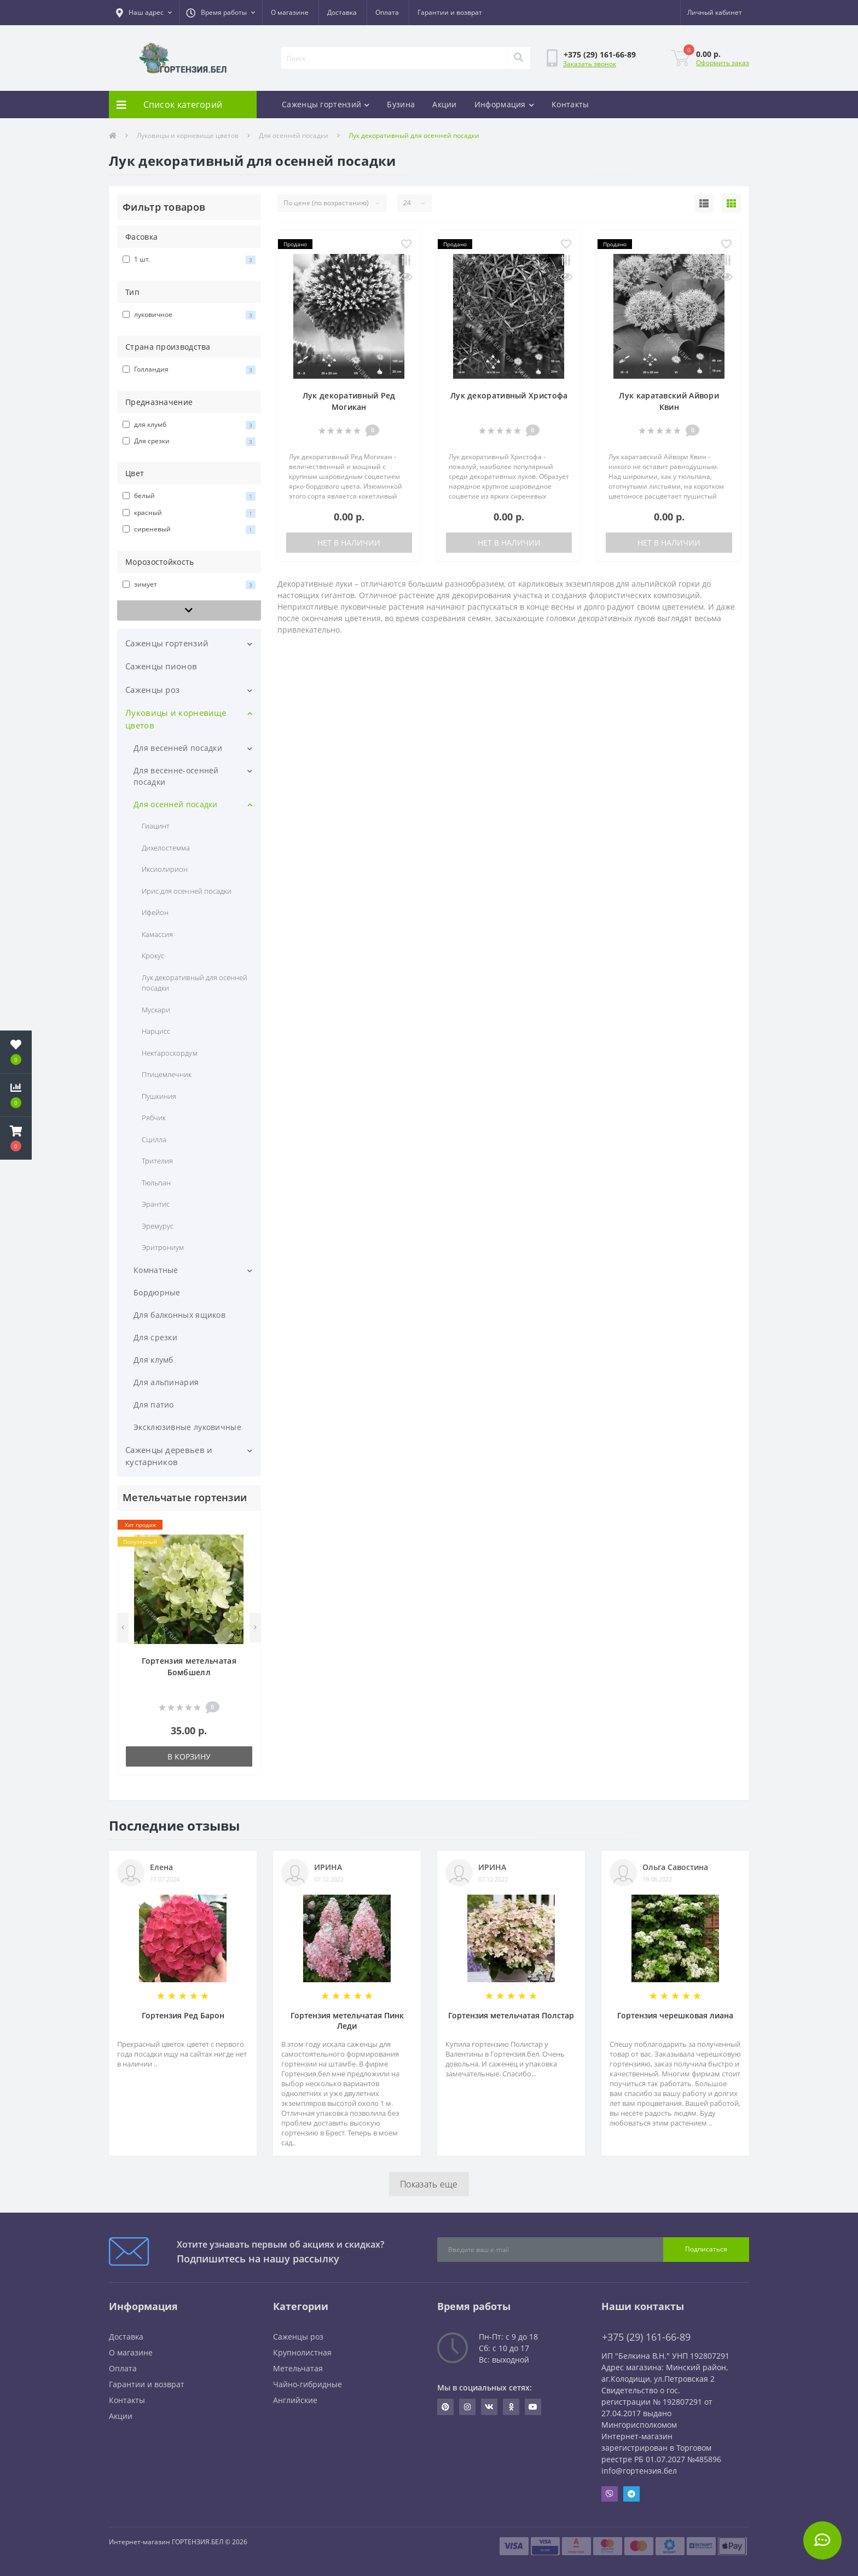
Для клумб (153, 1359)
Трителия (157, 1161)
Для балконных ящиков (179, 1315)
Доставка (342, 12)
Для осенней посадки (293, 135)
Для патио (154, 1404)
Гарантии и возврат (450, 12)
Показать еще (429, 2184)
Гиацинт (156, 826)
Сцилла (154, 1139)
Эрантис (156, 1204)
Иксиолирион (165, 869)
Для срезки (155, 1337)
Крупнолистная (302, 2352)
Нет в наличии (348, 542)
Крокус (153, 955)
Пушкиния (159, 1096)
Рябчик (154, 1117)
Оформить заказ (722, 62)
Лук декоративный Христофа (509, 395)
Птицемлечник (167, 1074)
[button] (144, 12)
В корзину (189, 1756)
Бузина (401, 104)
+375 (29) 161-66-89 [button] (646, 2337)
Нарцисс (156, 1031)
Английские (295, 2400)
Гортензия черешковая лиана (675, 2015)
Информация (504, 104)
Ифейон (155, 912)
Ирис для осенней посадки (186, 891)
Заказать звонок (589, 63)
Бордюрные (157, 1292)
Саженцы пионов (161, 666)
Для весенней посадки (178, 748)
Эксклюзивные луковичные (187, 1427)
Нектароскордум (170, 1053)
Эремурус (157, 1226)
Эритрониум (163, 1247)
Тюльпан (156, 1183)
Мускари (156, 1010)
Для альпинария (166, 1382)
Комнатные (156, 1270)
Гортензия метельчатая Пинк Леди (347, 2020)
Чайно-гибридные (307, 2384)
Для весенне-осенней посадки (176, 776)
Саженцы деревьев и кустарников (168, 1456)
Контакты (570, 104)
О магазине (290, 12)
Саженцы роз (152, 689)
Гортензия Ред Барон (183, 2015)
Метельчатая (298, 2368)
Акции (444, 104)
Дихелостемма (166, 848)
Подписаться (706, 2249)
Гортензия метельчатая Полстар (511, 2015)
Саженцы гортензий (325, 104)
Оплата (387, 12)
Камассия (157, 934)
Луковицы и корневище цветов (188, 135)
